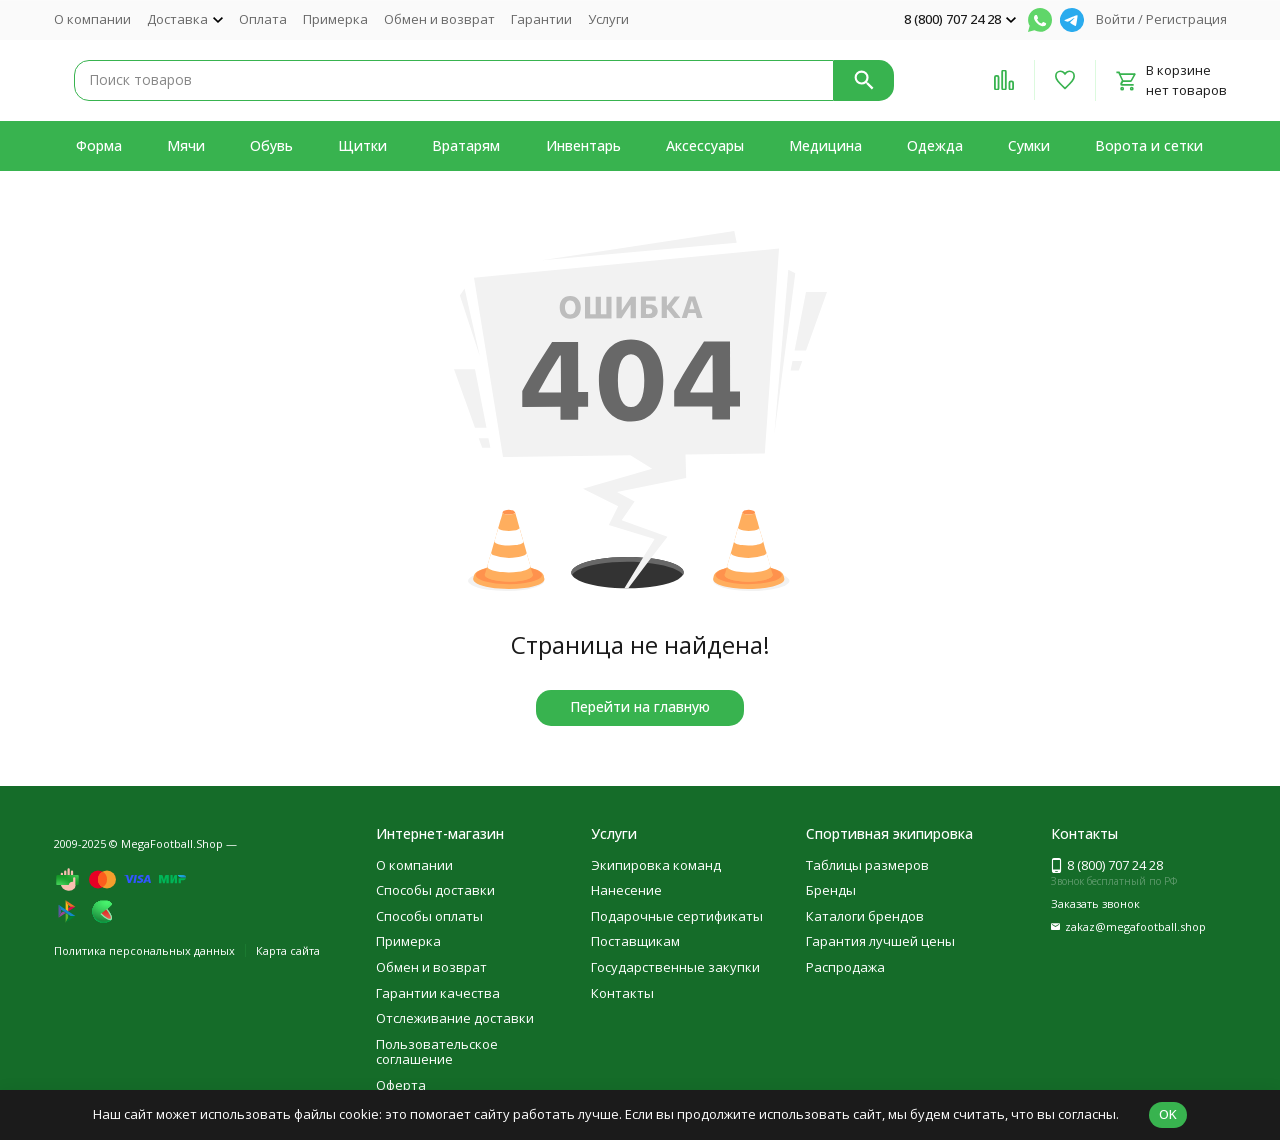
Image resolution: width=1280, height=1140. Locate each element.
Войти (1115, 19)
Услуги (608, 19)
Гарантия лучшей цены (880, 941)
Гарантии (541, 19)
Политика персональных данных (144, 950)
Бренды (831, 890)
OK (1168, 1114)
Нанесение (626, 890)
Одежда (935, 145)
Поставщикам (635, 941)
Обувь (271, 145)
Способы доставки (435, 890)
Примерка (335, 19)
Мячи (186, 145)
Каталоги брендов (865, 916)
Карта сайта (288, 950)
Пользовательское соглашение (437, 1052)
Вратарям (466, 145)
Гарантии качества (438, 993)
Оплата (263, 19)
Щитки (362, 145)
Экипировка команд (656, 865)
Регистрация (1186, 19)
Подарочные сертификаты (677, 916)
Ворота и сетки (1149, 145)
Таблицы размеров (867, 865)
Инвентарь (583, 145)
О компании (92, 19)
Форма (99, 145)
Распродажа (845, 967)
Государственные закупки (675, 967)
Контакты (622, 993)
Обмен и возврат (439, 19)
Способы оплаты (429, 916)
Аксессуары (705, 145)
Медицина (825, 145)
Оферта (401, 1085)
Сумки (1029, 145)
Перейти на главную (640, 706)
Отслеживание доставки (455, 1018)
